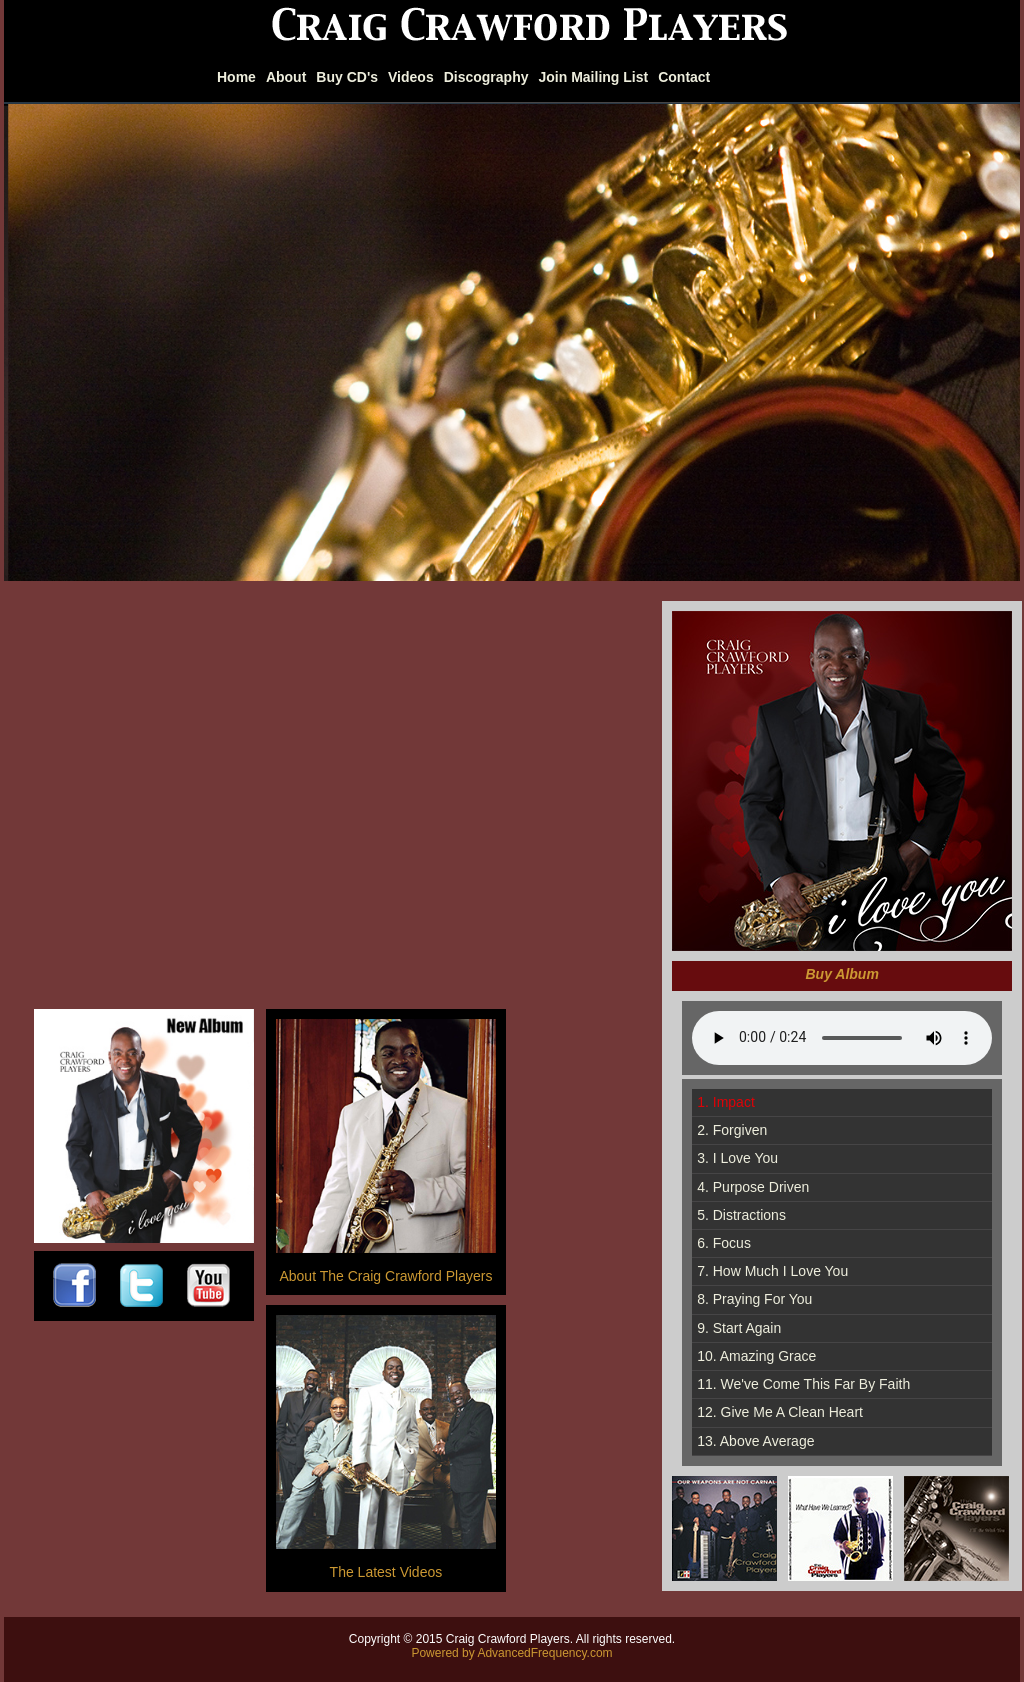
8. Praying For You (754, 1299)
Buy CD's (347, 77)
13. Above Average (755, 1441)
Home (236, 77)
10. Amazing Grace (756, 1356)
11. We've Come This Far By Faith (803, 1384)
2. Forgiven (732, 1130)
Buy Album (842, 974)
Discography (486, 77)
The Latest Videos (386, 1572)
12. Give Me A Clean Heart (780, 1412)
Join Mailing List (594, 77)
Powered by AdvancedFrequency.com (511, 1653)
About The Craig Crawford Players (385, 1276)
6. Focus (724, 1243)
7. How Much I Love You (772, 1271)
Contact (684, 77)
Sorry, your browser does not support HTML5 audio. (842, 1038)
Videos (411, 77)
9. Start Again (739, 1328)
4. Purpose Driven (753, 1187)
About (286, 77)
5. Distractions (741, 1215)
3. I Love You (737, 1158)
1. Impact (726, 1102)
